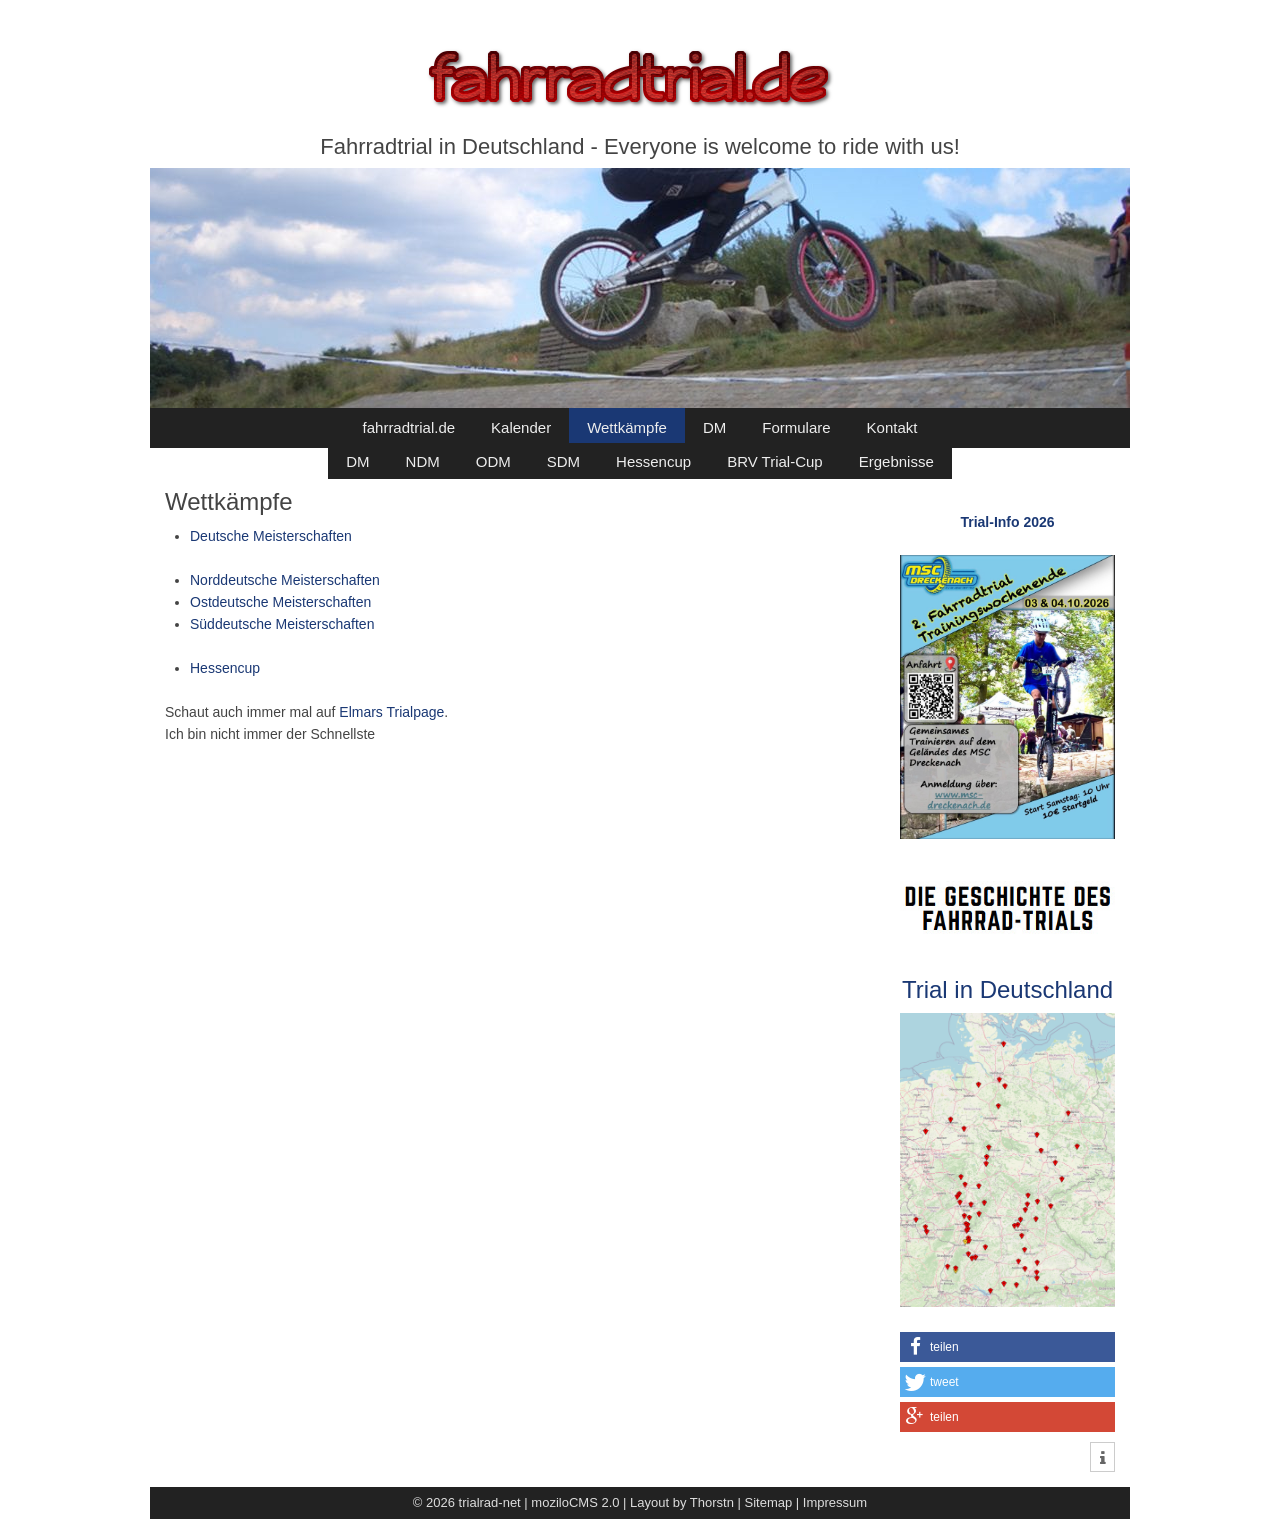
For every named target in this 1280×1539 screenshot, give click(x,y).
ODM (493, 461)
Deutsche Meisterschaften (271, 536)
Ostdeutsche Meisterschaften (280, 602)
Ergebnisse (896, 461)
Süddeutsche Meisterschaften (282, 624)
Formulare (796, 427)
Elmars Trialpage (391, 712)
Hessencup (653, 461)
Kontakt (892, 427)
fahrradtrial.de (409, 427)
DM (714, 427)
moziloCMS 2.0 (575, 1502)
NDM (423, 461)
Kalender (521, 427)
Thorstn (712, 1502)
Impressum (835, 1502)
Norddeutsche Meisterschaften (285, 580)
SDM (563, 461)
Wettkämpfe (627, 427)
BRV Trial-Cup (775, 461)
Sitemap (769, 1502)
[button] (1007, 1347)
